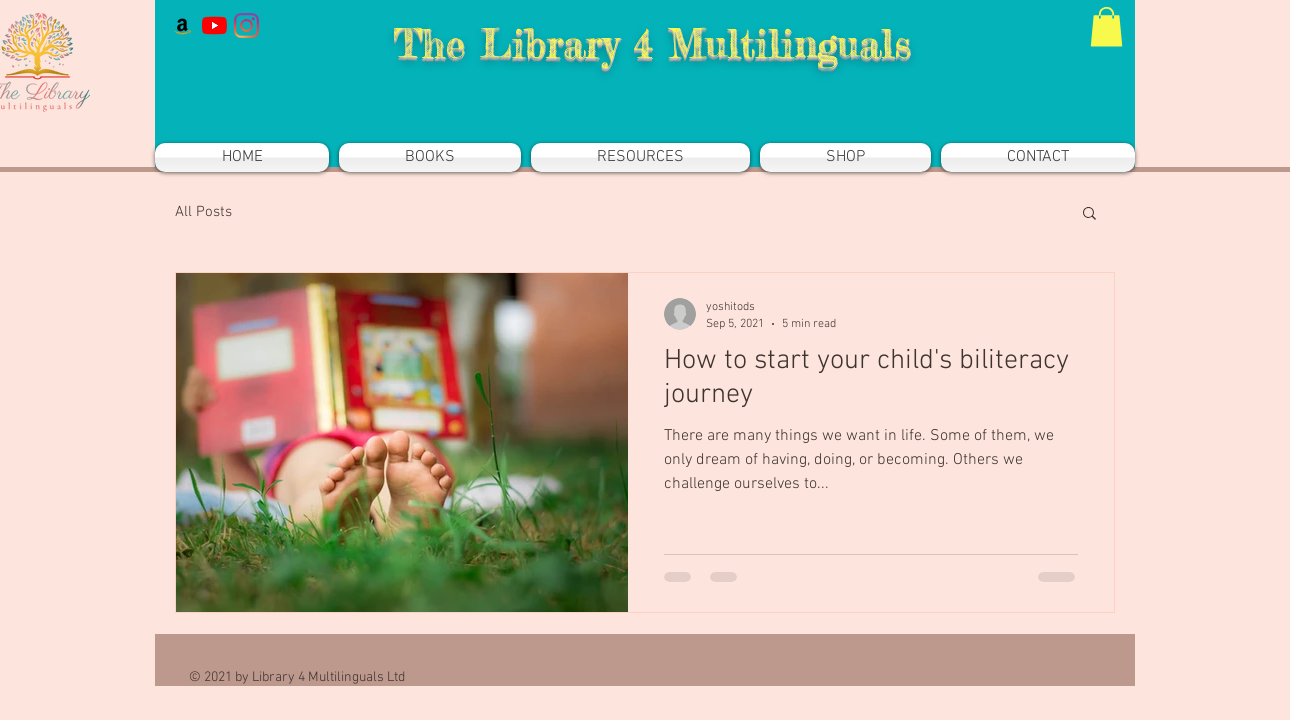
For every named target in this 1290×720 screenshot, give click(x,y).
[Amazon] (182, 25)
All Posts (203, 212)
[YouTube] (214, 25)
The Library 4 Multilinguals (652, 43)
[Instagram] (246, 25)
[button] (1106, 26)
